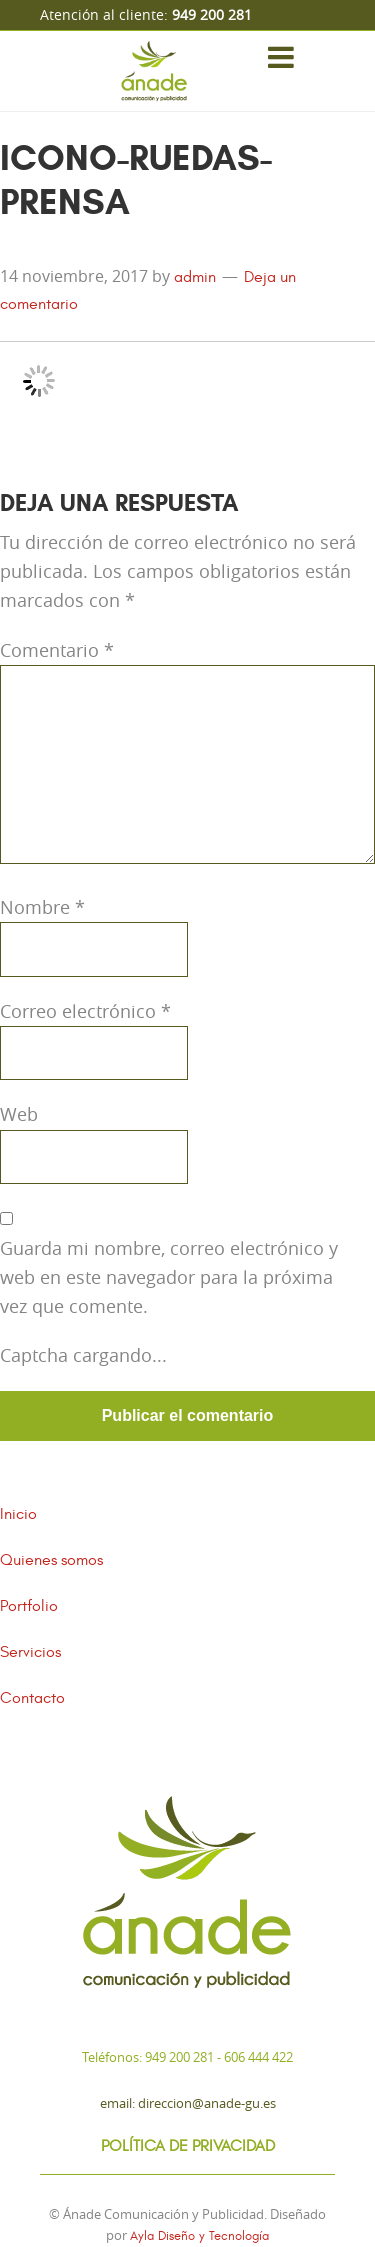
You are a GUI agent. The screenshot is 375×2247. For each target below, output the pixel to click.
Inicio (18, 1514)
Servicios (30, 1652)
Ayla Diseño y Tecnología (199, 2236)
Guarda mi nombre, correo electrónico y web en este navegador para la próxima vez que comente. (169, 1277)
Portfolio (29, 1606)
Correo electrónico (85, 1011)
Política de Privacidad (188, 2146)
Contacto (32, 1698)
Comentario (57, 650)
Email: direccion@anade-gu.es (188, 2103)
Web (19, 1114)
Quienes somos (51, 1560)
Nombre (42, 907)
